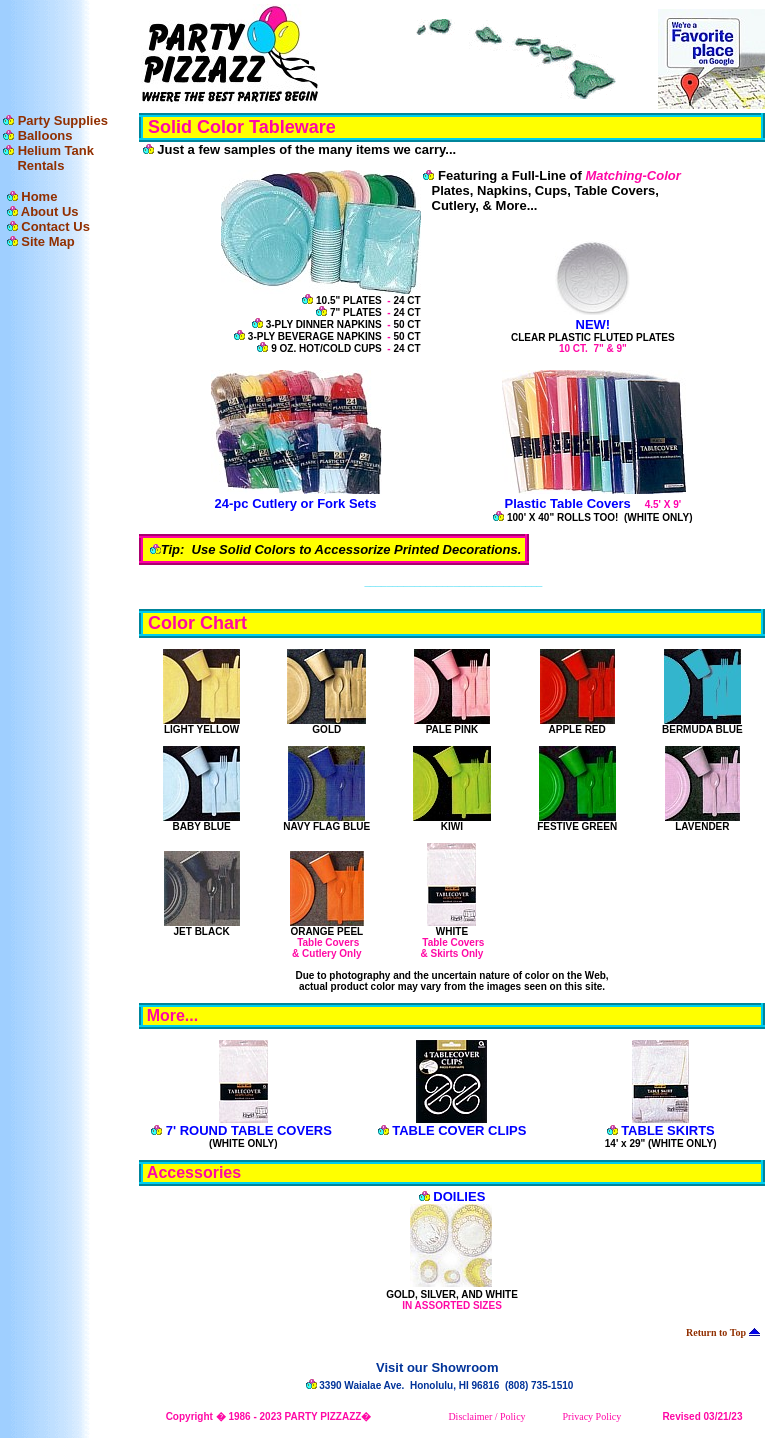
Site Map (47, 241)
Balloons (45, 135)
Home (39, 196)
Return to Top (723, 1332)
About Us (50, 211)
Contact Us (55, 226)
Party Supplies (63, 120)
